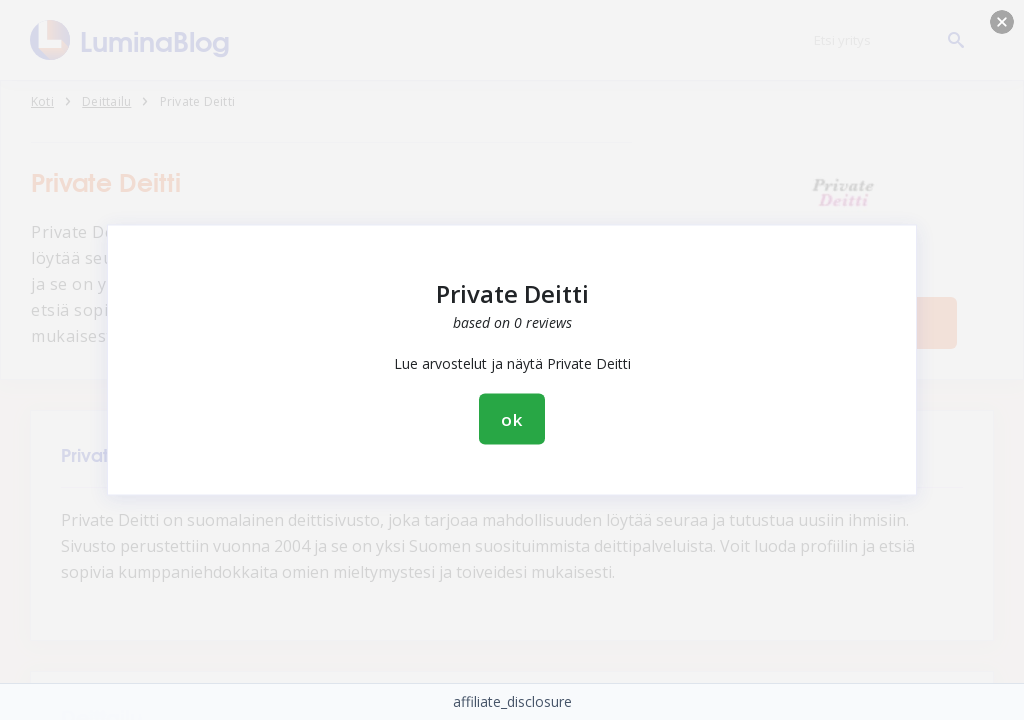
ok (512, 419)
